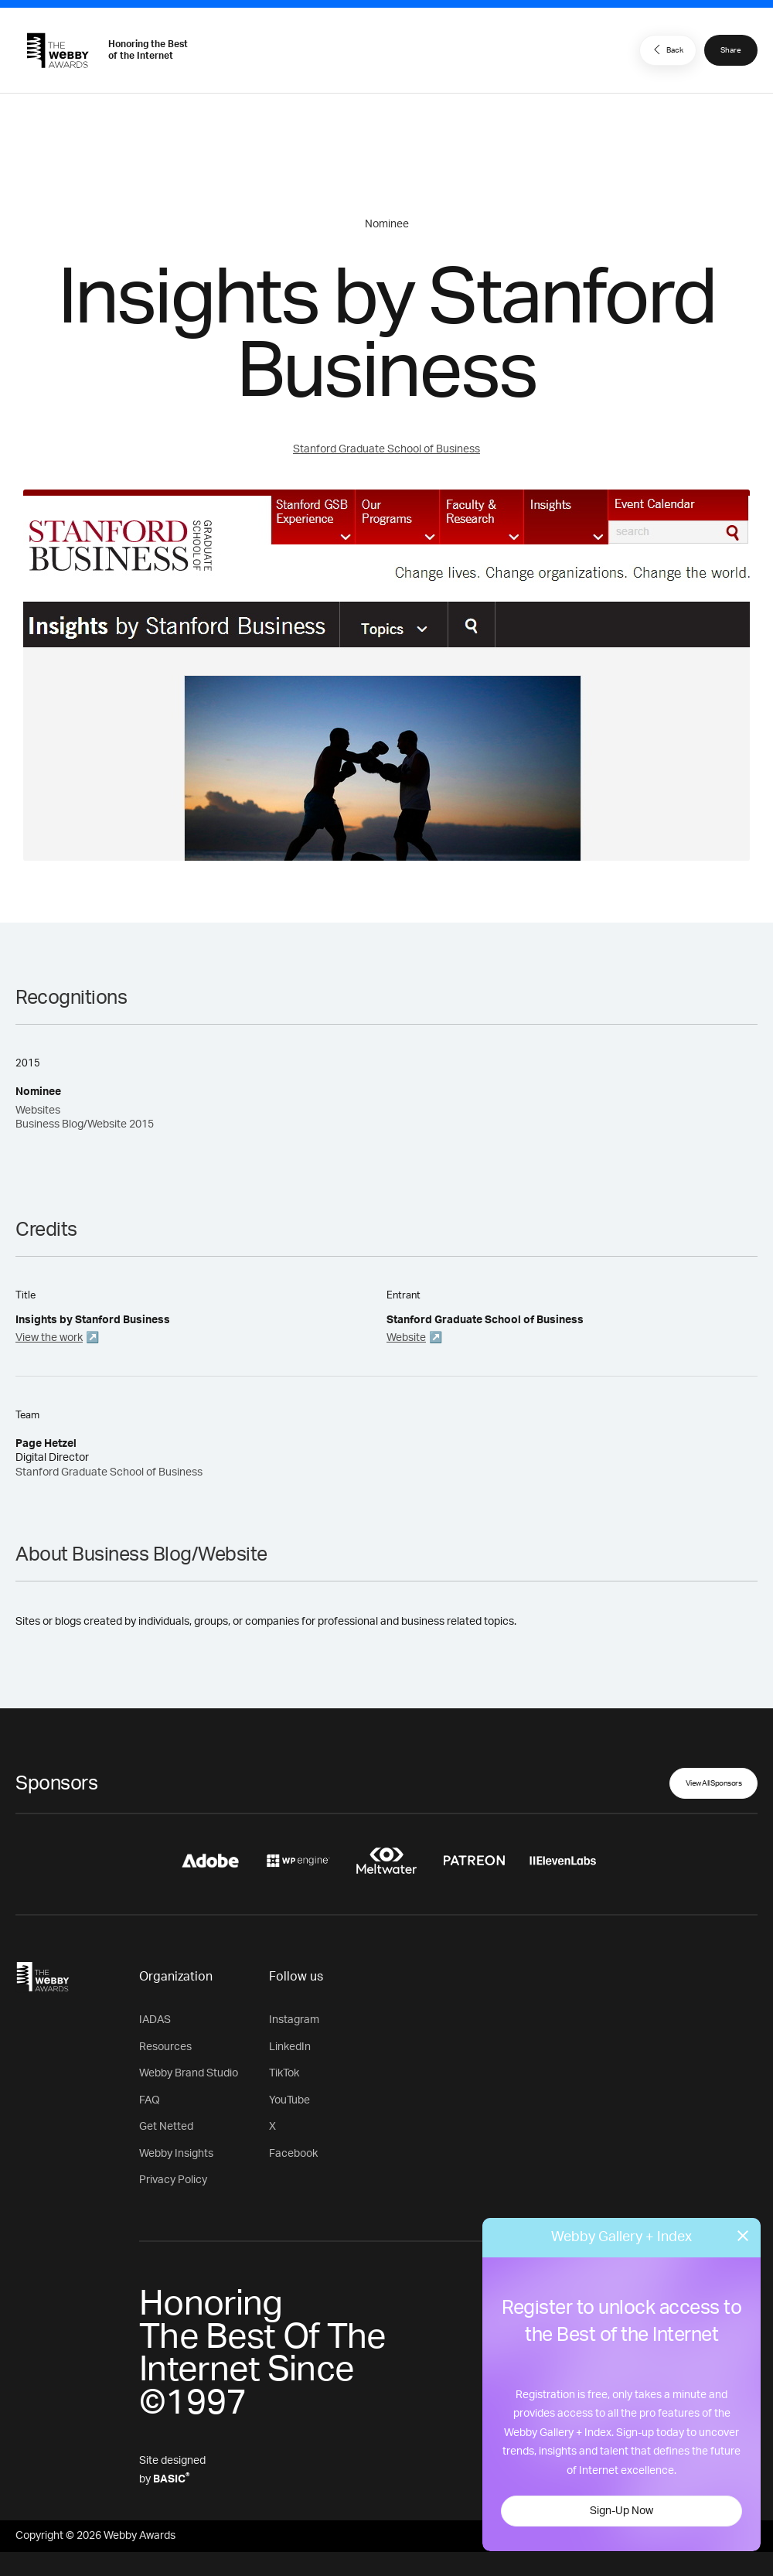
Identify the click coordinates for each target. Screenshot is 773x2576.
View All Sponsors (714, 1783)
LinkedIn (290, 2047)
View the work (49, 1337)
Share (730, 50)
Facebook (293, 2153)
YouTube (289, 2100)
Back (666, 49)
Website (406, 1337)
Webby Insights (176, 2153)
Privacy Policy (173, 2180)
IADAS (155, 2020)
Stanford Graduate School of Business (386, 449)
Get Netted (166, 2126)
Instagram (294, 2020)
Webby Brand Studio (188, 2073)
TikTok (284, 2073)
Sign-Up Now (621, 2511)
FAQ (149, 2100)
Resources (165, 2047)
